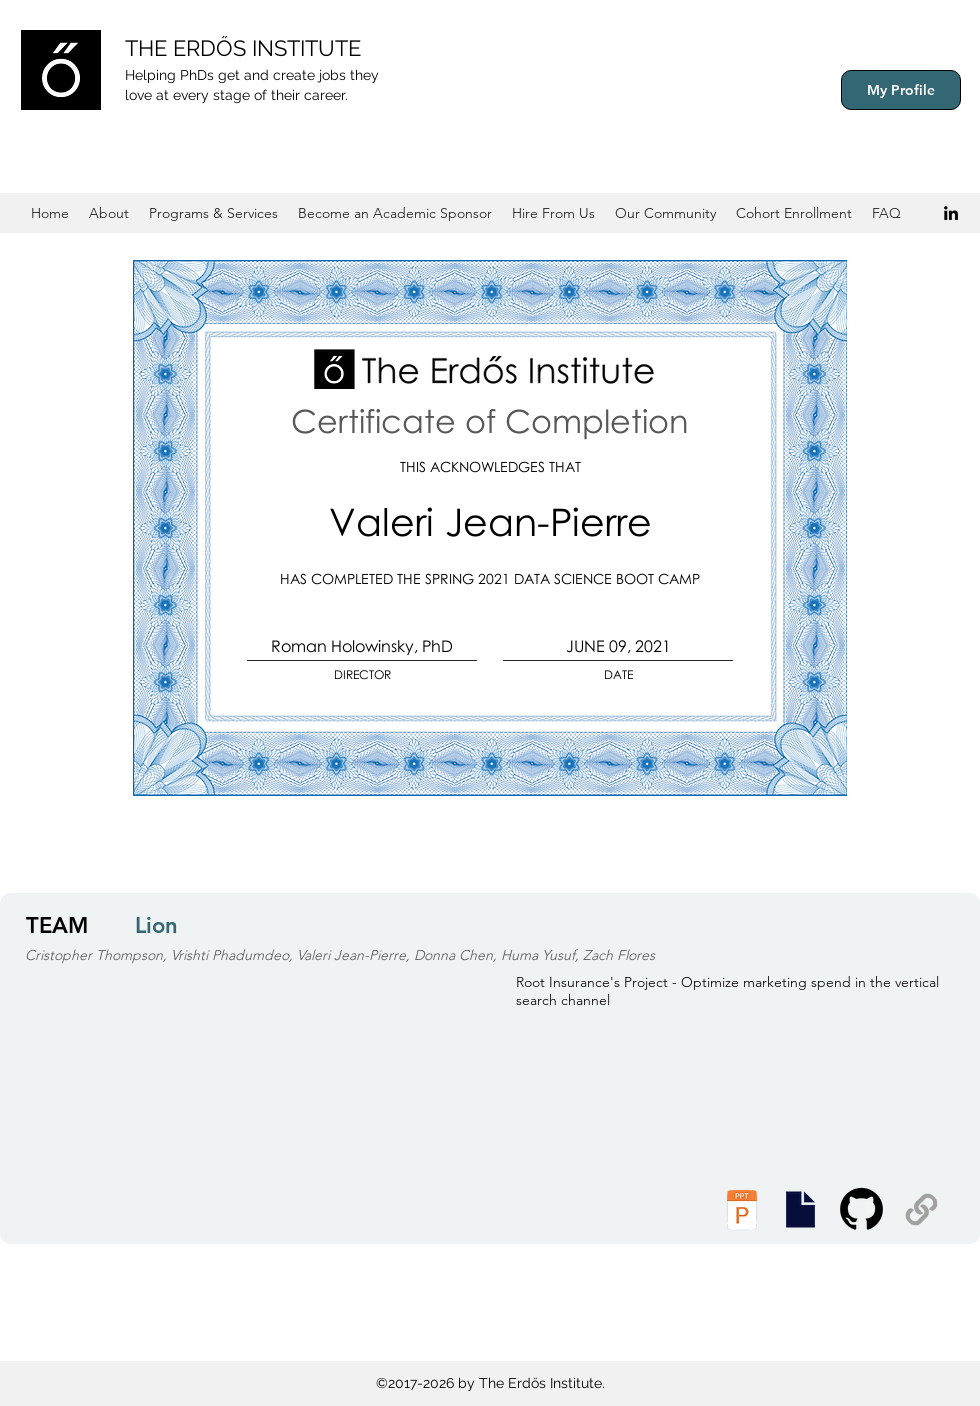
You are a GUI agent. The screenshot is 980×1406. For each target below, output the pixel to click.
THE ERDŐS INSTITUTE (243, 48)
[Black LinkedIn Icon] (951, 213)
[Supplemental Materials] (921, 1209)
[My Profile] (901, 90)
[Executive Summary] (800, 1209)
